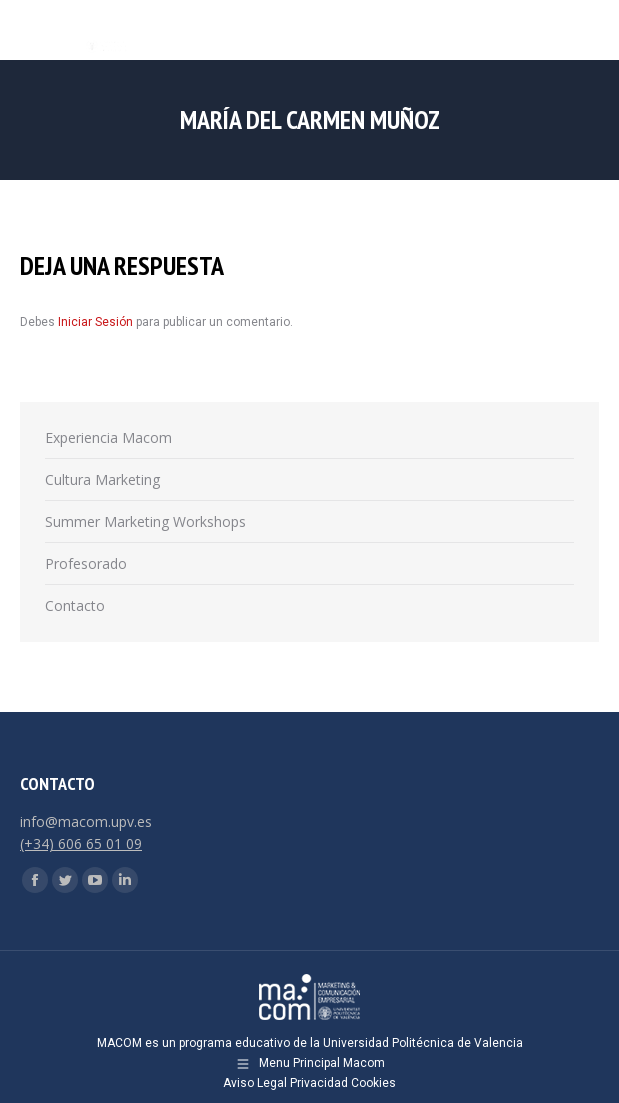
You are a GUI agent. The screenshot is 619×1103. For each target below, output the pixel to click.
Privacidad (319, 1083)
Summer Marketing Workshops (145, 521)
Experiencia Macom (108, 437)
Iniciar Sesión (97, 322)
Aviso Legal (255, 1083)
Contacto (75, 605)
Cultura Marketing (102, 479)
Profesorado (86, 563)
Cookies (373, 1083)
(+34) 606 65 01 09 (81, 843)
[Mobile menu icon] (587, 30)
